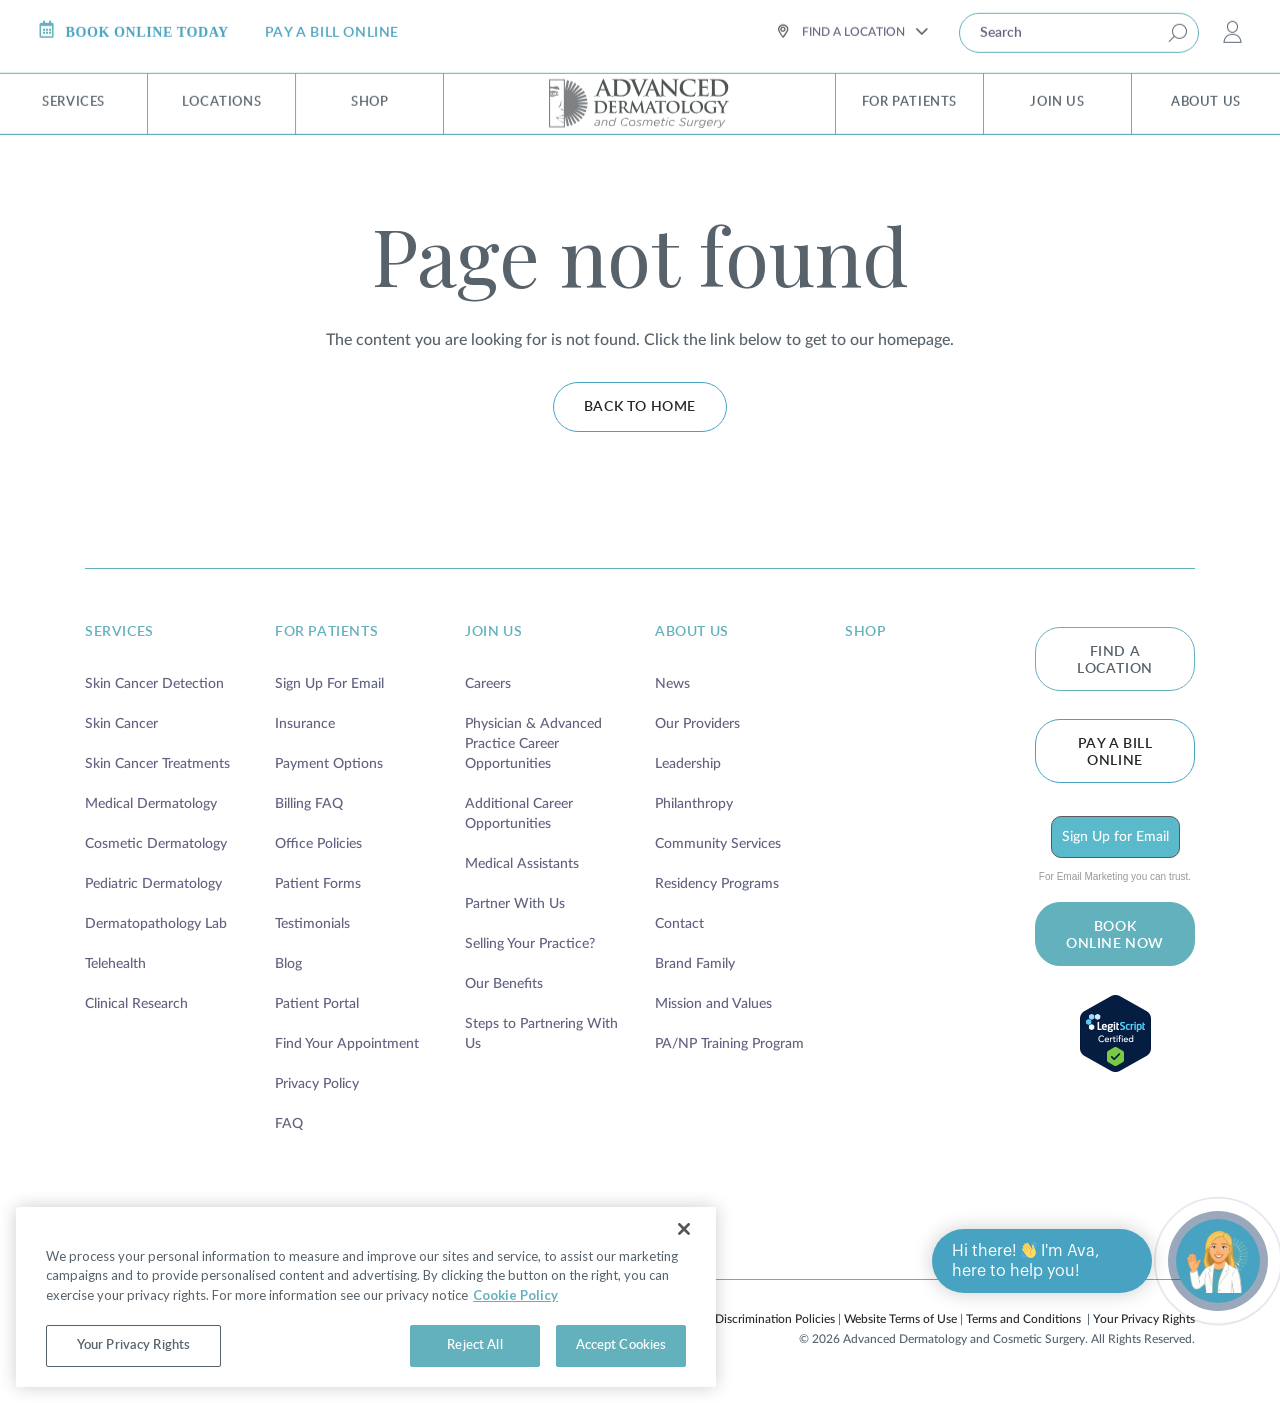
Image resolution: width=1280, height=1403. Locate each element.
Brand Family (695, 964)
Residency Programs (717, 884)
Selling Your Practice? (530, 944)
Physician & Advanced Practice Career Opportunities (533, 744)
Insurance (305, 724)
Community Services (718, 844)
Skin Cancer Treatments (157, 764)
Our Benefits (504, 984)
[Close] (684, 1229)
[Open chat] (1218, 1261)
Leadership (688, 764)
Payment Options (329, 764)
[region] (366, 1297)
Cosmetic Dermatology (156, 844)
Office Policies (318, 844)
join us (493, 632)
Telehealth (115, 964)
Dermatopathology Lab (156, 924)
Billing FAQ (309, 804)
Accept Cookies (621, 1345)
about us (692, 632)
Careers (488, 684)
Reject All (474, 1345)
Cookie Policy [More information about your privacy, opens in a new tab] (515, 1295)
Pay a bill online (1115, 752)
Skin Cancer (121, 724)
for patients (326, 632)
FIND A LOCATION (1115, 660)
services (119, 632)
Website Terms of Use (900, 1319)
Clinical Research (136, 1004)
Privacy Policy (317, 1084)
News (672, 684)
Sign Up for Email (1115, 837)
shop (865, 632)
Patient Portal (317, 1004)
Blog (288, 964)
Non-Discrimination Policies (761, 1319)
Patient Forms (318, 884)
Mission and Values (713, 1004)
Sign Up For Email (329, 684)
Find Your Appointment (347, 1044)
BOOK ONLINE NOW (1115, 935)
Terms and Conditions (1023, 1319)
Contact (679, 924)
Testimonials (312, 924)
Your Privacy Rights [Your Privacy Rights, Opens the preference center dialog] (133, 1345)
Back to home (640, 407)
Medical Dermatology (151, 804)
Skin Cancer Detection (154, 684)
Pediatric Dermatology (153, 884)
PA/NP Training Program (729, 1044)
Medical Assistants (522, 864)
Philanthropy (694, 804)
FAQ (289, 1124)
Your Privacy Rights (1144, 1319)
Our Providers (697, 724)
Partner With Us (515, 904)
